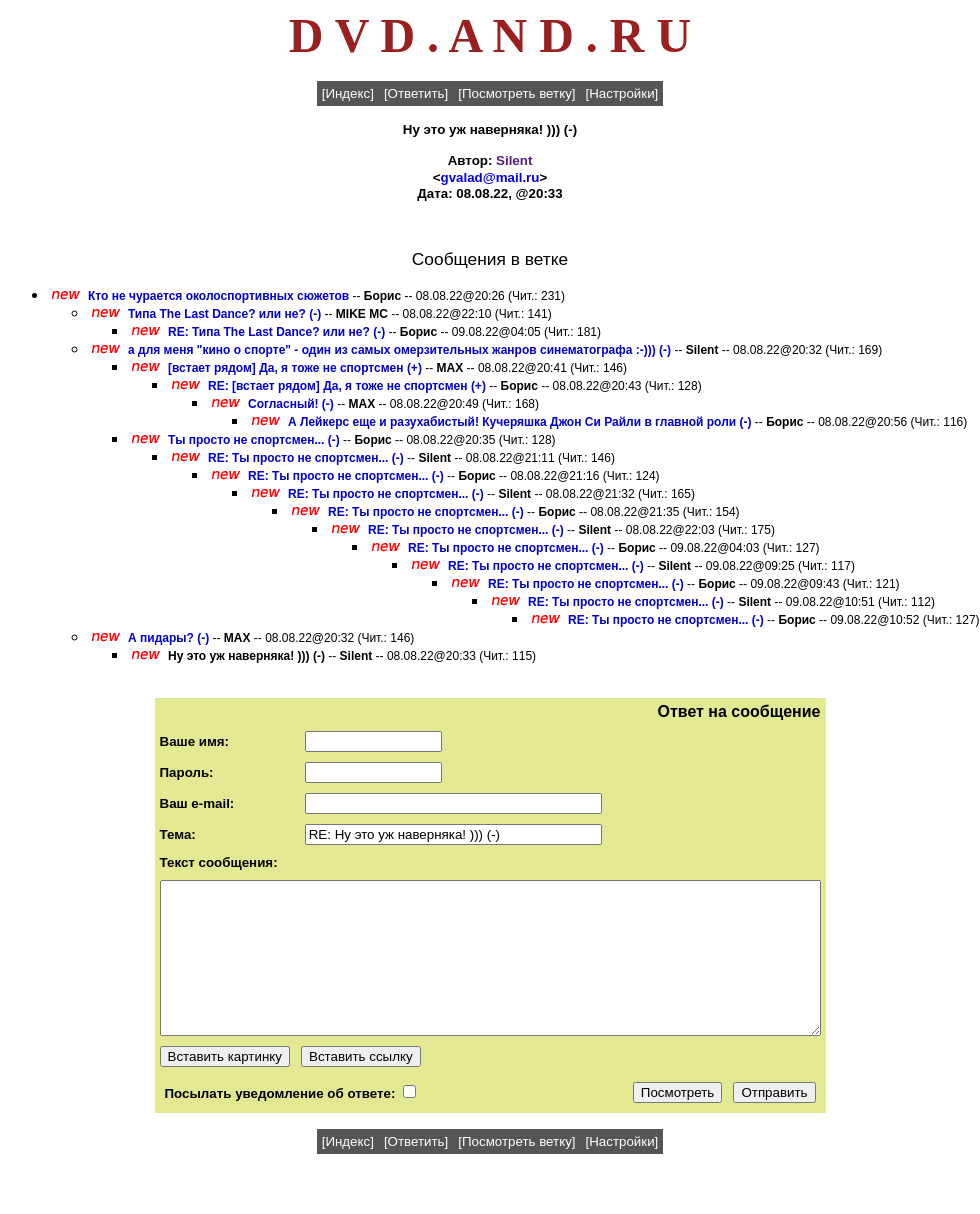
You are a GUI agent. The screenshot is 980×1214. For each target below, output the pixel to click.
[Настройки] (622, 93)
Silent (514, 160)
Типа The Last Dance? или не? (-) (224, 314)
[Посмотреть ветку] (516, 93)
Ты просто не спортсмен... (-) (254, 440)
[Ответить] (416, 93)
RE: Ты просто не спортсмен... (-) (306, 458)
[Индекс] (348, 93)
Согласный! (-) (291, 404)
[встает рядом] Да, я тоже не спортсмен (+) (295, 368)
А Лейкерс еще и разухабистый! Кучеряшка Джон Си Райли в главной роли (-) (519, 422)
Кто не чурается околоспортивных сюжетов (218, 296)
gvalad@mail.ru (490, 177)
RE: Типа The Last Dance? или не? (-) (276, 332)
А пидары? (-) (168, 638)
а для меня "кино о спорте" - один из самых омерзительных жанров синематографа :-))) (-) (399, 350)
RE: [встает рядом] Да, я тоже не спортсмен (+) (347, 386)
